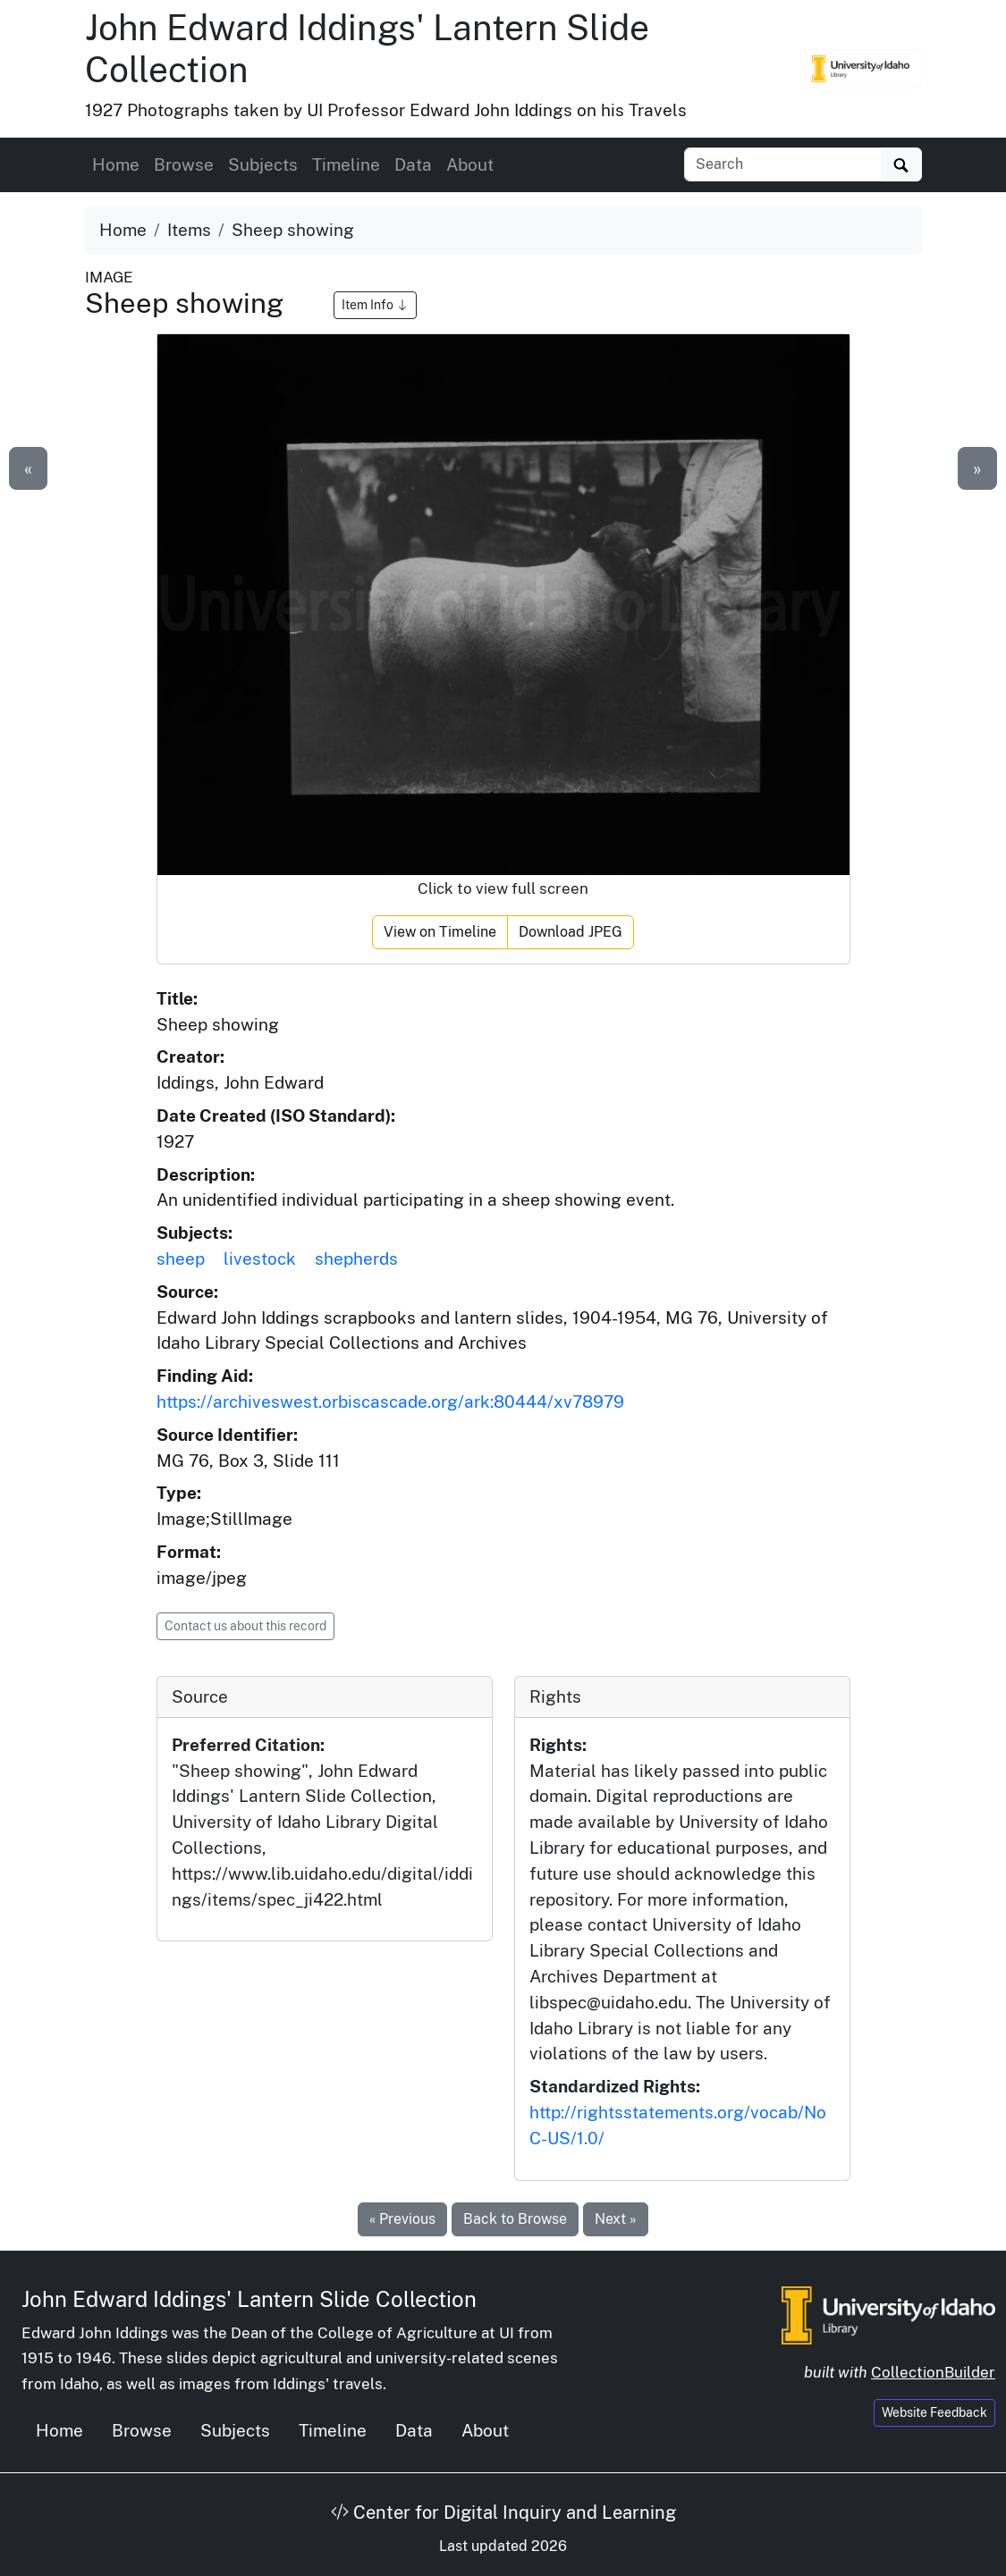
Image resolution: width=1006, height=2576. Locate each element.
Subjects (263, 164)
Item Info (375, 305)
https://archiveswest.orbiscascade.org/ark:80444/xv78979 (390, 1401)
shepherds (356, 1258)
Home (115, 164)
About (470, 164)
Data (413, 164)
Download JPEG (570, 931)
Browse (184, 164)
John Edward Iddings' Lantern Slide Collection (249, 2298)
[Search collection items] (783, 164)
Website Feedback (934, 2412)
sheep (180, 1258)
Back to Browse (515, 2218)
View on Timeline (440, 931)
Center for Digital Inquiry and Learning (503, 2512)
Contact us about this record (245, 1626)
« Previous (402, 2218)
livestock (260, 1258)
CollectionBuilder (933, 2372)
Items (189, 230)
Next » (616, 2218)
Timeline (346, 164)
